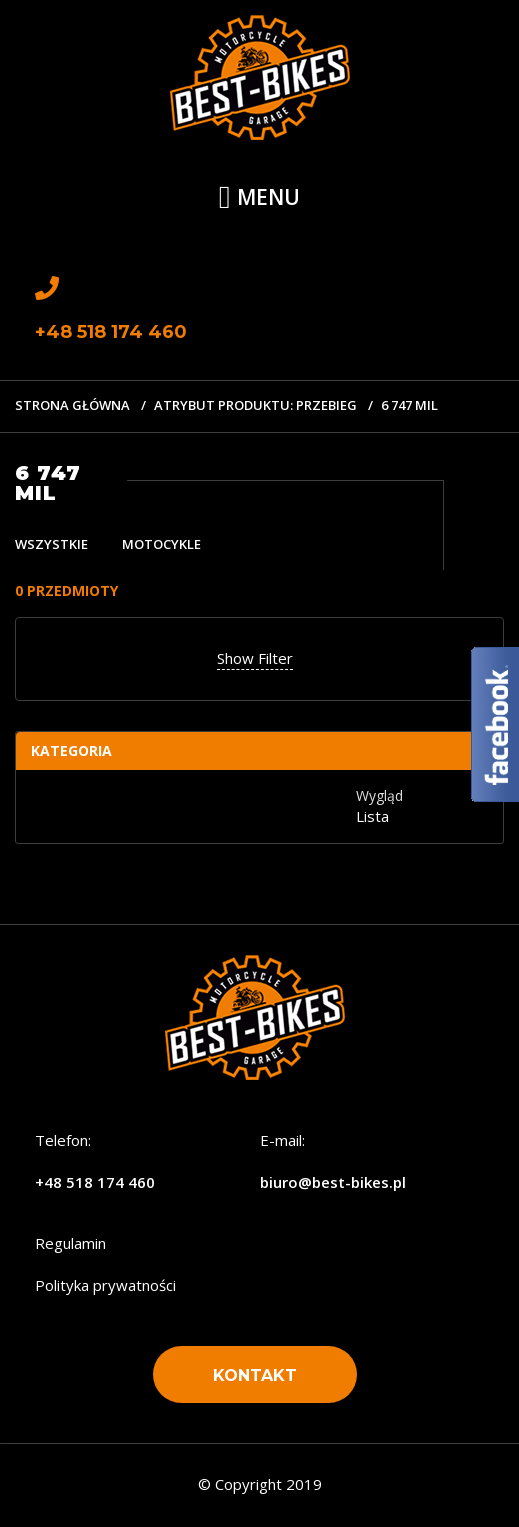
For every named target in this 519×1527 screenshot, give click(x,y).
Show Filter (255, 658)
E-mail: (282, 1140)
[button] (255, 1374)
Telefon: (63, 1140)
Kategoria (71, 750)
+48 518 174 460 (95, 1182)
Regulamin (70, 1243)
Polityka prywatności (105, 1285)
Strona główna (72, 405)
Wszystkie (51, 544)
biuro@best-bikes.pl (333, 1182)
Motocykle (161, 544)
